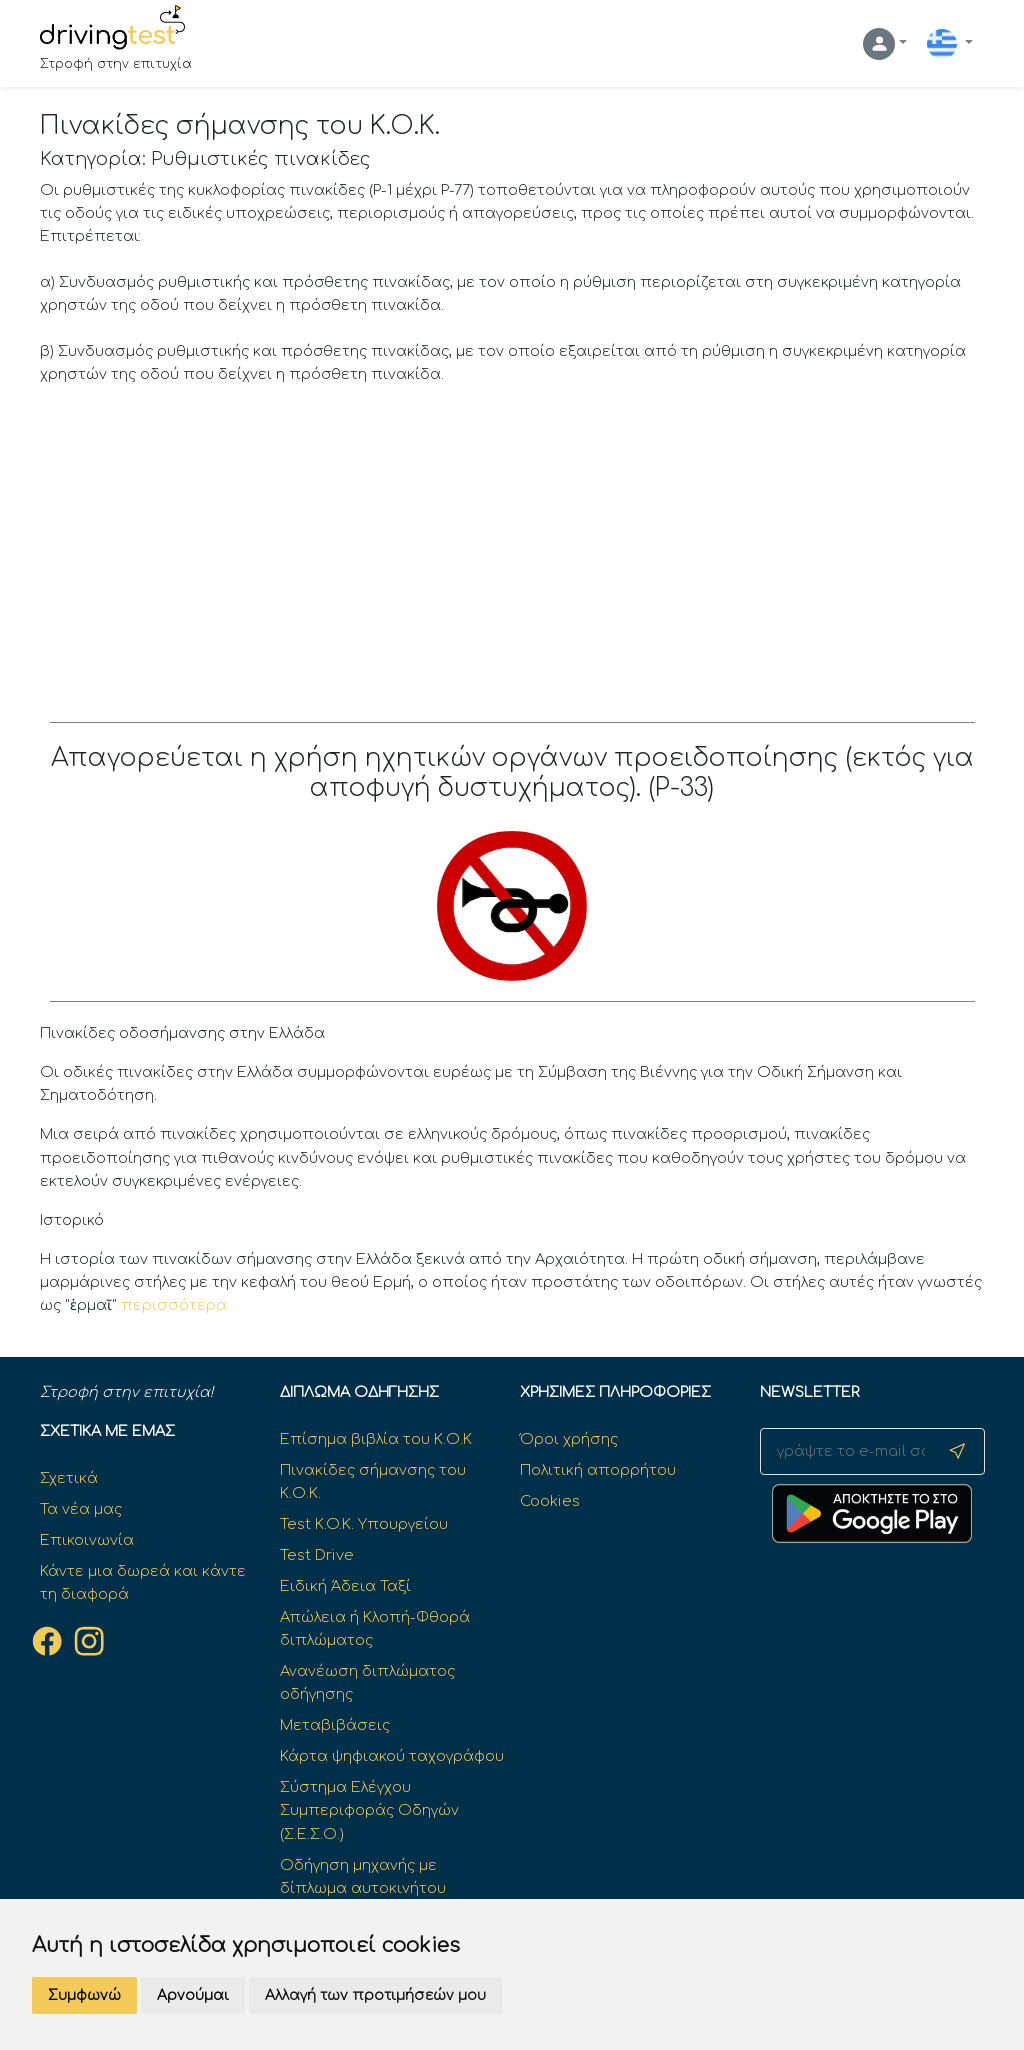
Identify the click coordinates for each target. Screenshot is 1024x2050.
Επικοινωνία (87, 1540)
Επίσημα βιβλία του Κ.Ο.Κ (376, 1439)
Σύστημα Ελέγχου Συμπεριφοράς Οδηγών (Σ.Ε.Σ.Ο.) (369, 1810)
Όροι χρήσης (569, 1439)
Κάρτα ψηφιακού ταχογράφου (392, 1756)
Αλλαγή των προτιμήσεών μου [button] (375, 1995)
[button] (885, 44)
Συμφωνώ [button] (84, 1995)
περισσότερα (174, 1305)
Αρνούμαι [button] (193, 1995)
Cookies (550, 1501)
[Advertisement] (512, 552)
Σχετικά (69, 1478)
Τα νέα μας (81, 1509)
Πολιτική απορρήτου (598, 1470)
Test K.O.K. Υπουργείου (364, 1524)
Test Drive (317, 1555)
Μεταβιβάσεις (335, 1725)
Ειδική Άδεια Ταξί (345, 1586)
